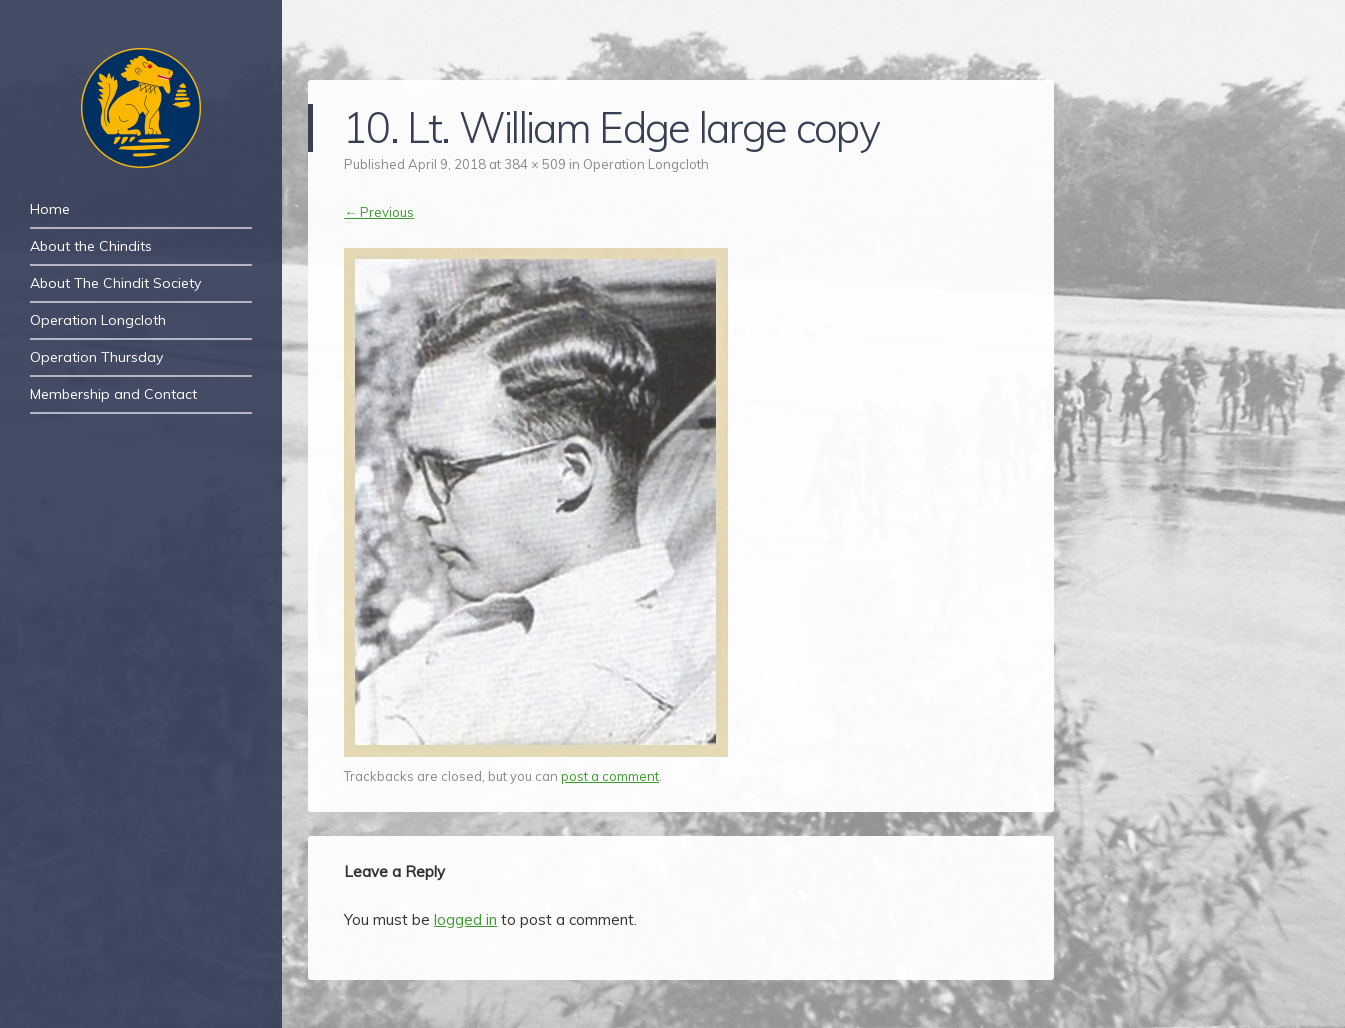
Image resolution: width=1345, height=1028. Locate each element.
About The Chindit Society (115, 283)
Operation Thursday (96, 357)
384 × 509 (535, 164)
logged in (465, 919)
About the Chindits (91, 246)
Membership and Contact (113, 394)
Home (50, 209)
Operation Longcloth (98, 320)
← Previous (379, 212)
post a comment (610, 776)
